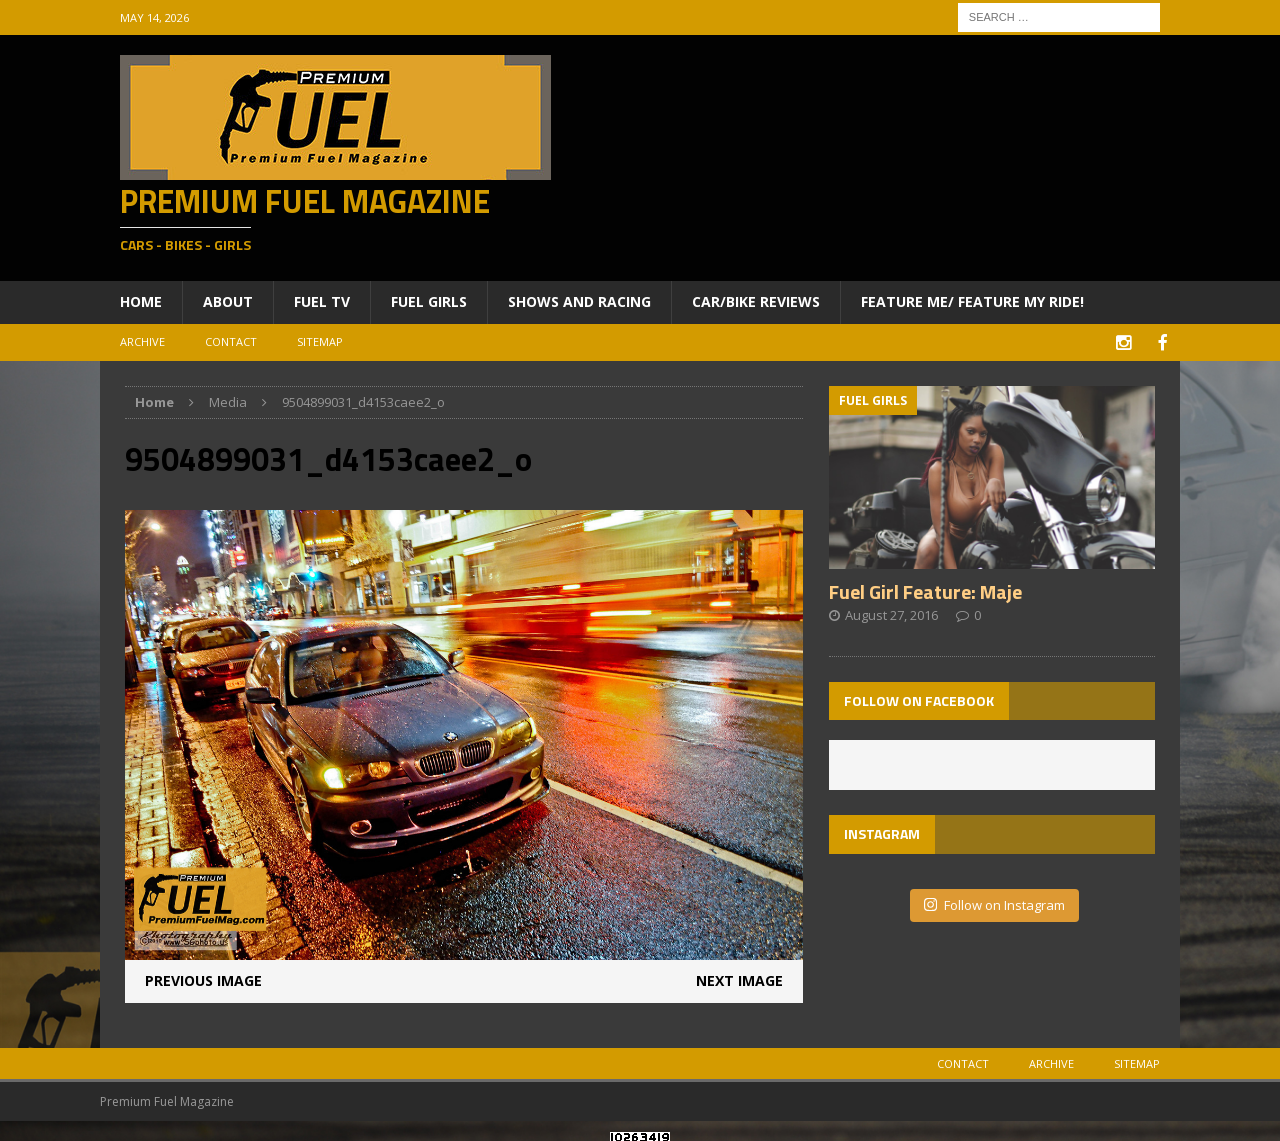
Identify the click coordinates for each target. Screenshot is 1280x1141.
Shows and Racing (579, 301)
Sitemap (320, 341)
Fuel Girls (429, 301)
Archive (142, 341)
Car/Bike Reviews (756, 301)
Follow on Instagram (994, 903)
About (228, 301)
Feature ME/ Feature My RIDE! (972, 301)
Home (141, 301)
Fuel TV (322, 301)
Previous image (203, 978)
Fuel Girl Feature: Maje (925, 589)
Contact (231, 341)
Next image (739, 978)
